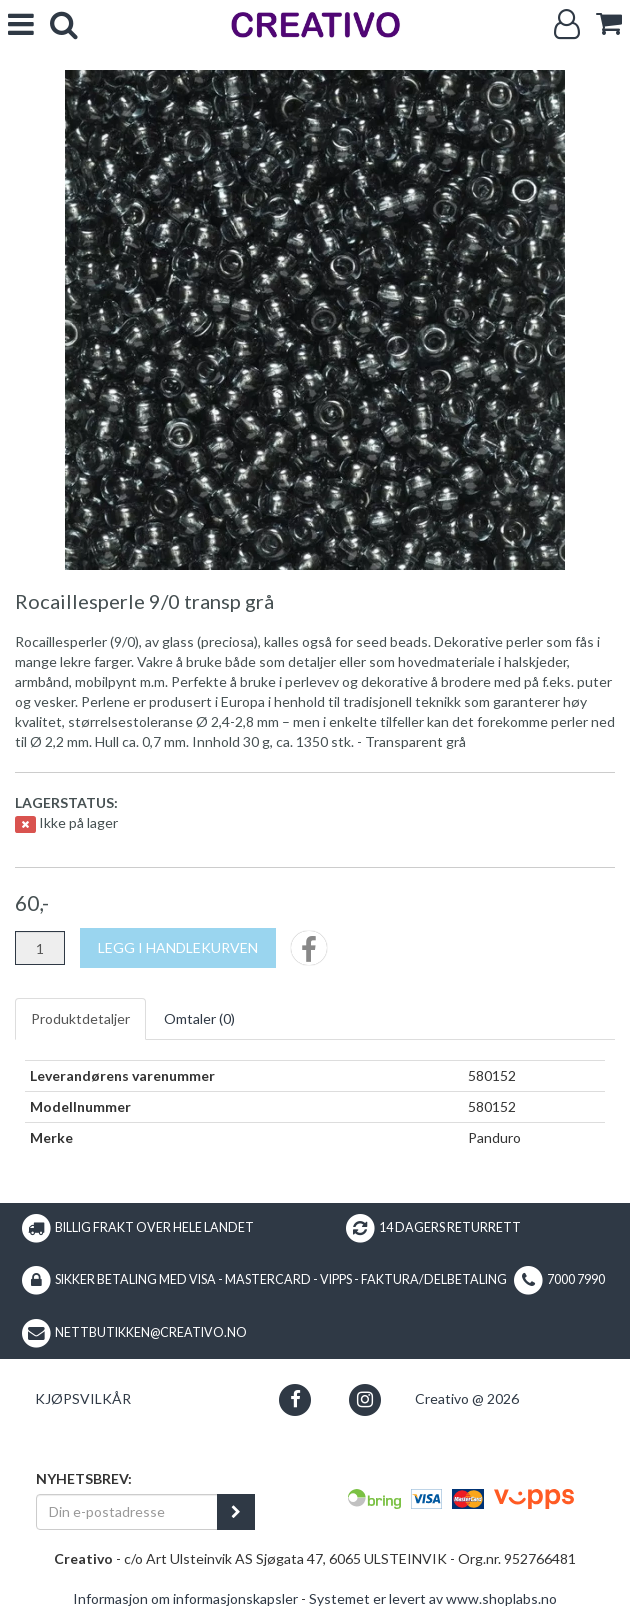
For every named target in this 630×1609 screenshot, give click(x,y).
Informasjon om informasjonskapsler (185, 1598)
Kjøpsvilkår (83, 1398)
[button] (295, 1399)
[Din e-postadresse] (127, 1512)
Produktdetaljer (80, 1018)
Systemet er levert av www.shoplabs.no (433, 1598)
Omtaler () (199, 1018)
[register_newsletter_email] (236, 1512)
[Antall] (40, 948)
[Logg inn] (567, 24)
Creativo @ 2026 (467, 1398)
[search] (64, 24)
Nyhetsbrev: (84, 1478)
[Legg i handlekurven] (178, 948)
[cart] (609, 23)
